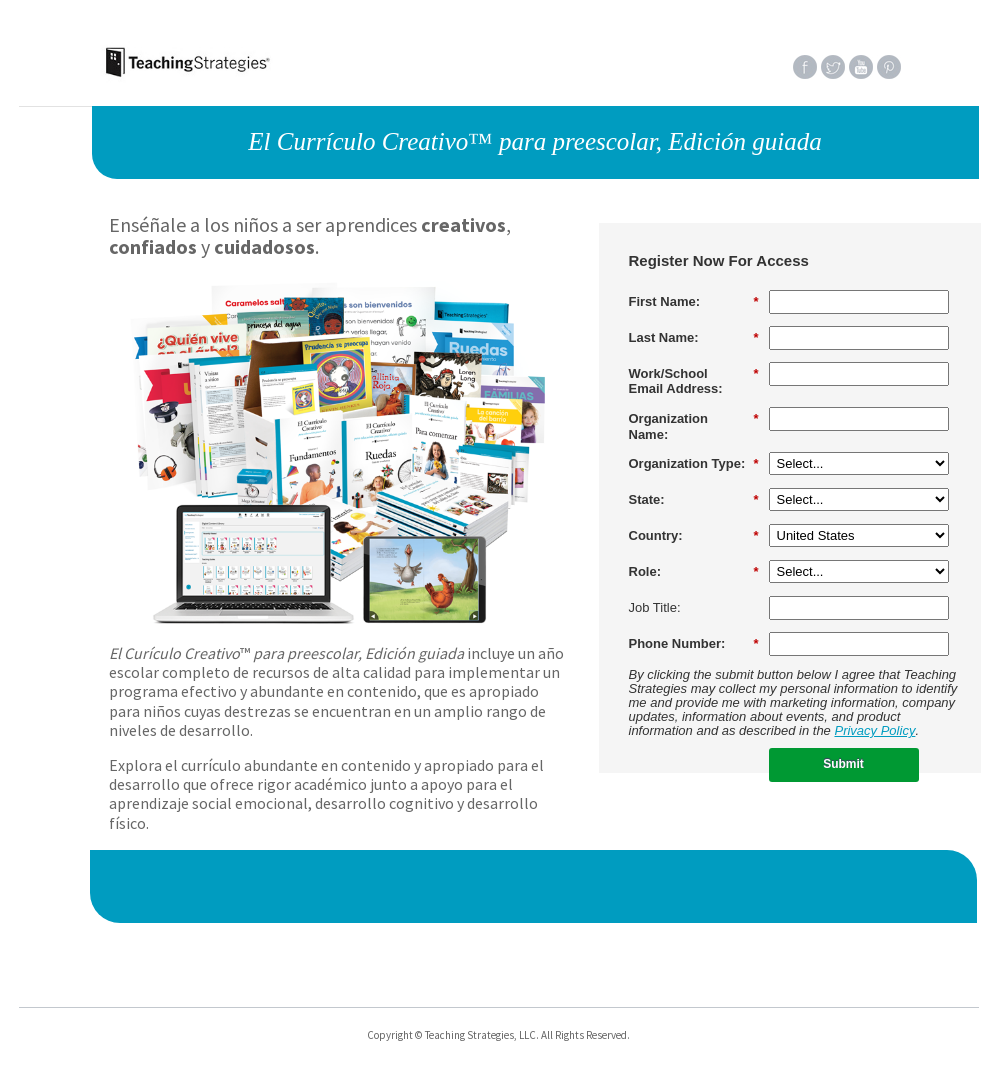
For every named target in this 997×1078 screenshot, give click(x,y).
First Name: (694, 302)
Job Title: (655, 607)
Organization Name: (694, 426)
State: (694, 500)
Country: (694, 536)
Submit (843, 764)
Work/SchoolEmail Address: (694, 381)
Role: (694, 572)
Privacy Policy (874, 730)
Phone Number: (694, 644)
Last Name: (694, 338)
